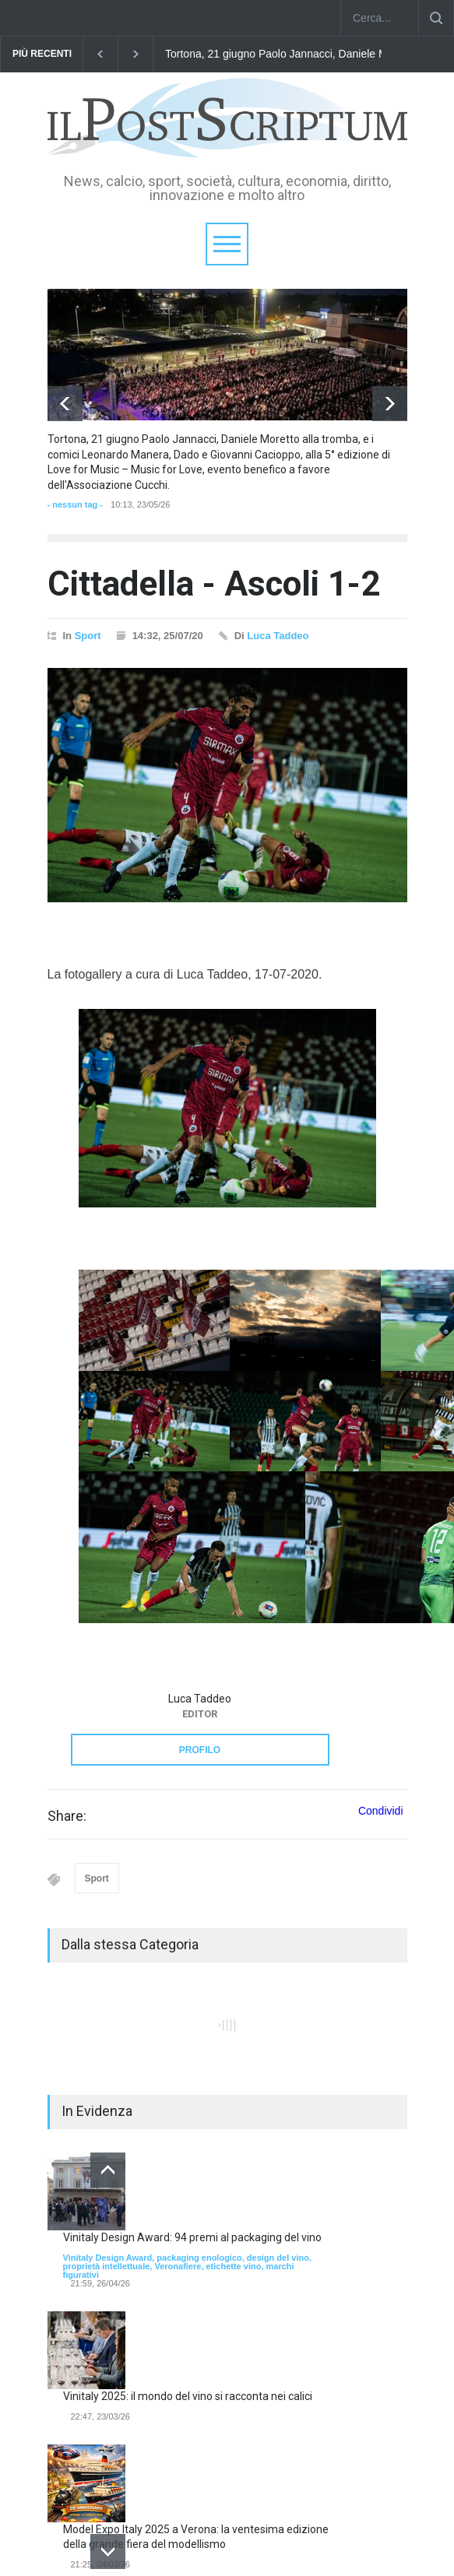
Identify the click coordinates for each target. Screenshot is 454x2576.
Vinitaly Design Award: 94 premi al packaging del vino (192, 2237)
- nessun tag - (76, 504)
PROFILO (199, 1750)
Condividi (380, 1811)
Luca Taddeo (277, 635)
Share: (67, 1816)
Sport (88, 635)
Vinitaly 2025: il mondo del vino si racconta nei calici (187, 2396)
